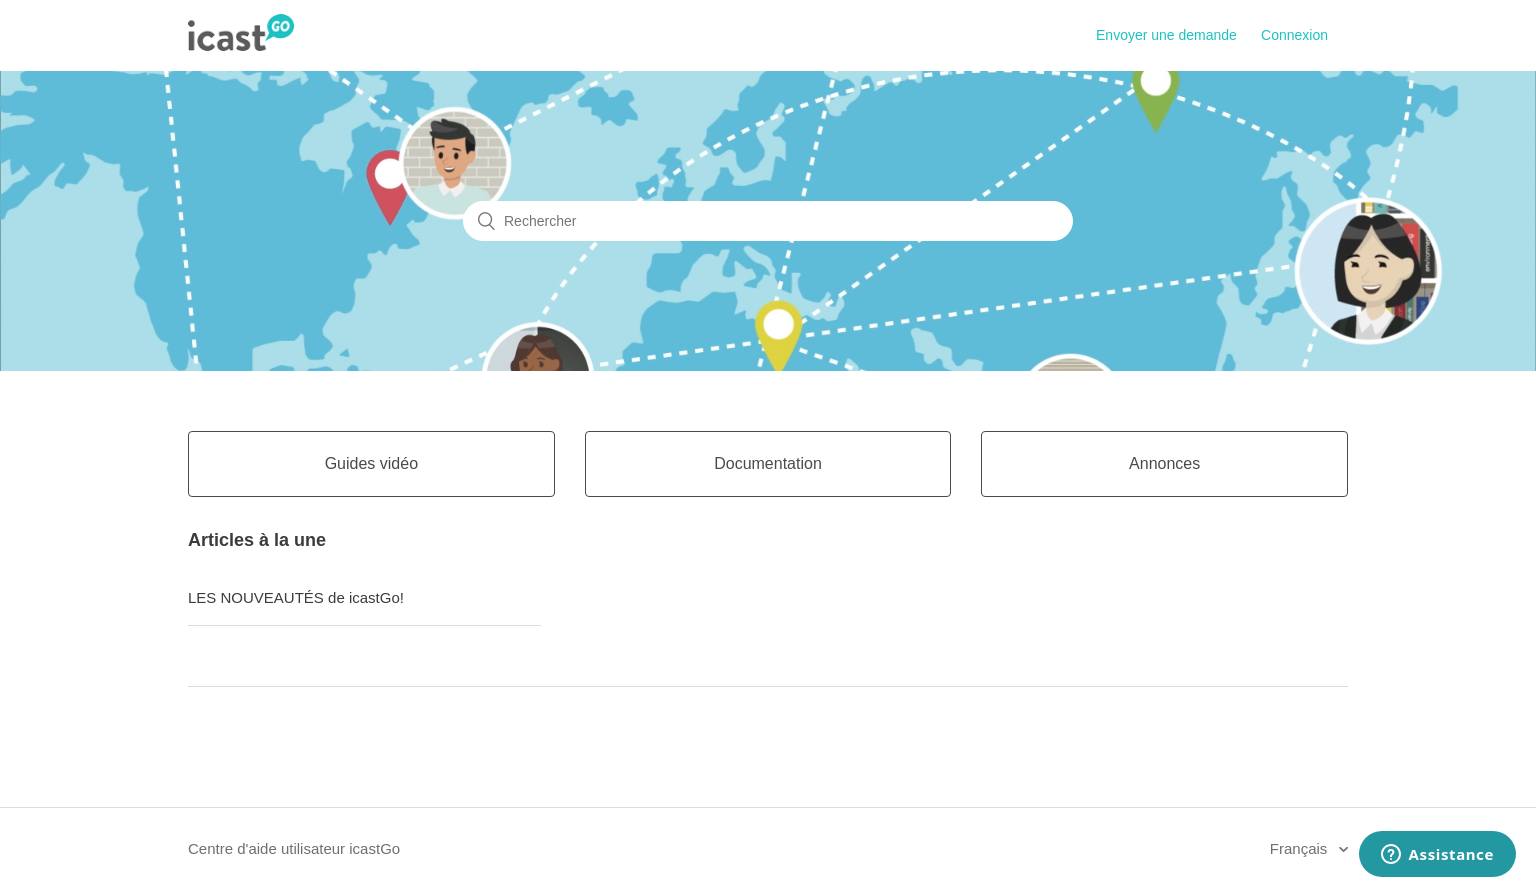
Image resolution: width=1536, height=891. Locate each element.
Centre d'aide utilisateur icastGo (294, 848)
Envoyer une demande (1166, 35)
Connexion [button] (1294, 35)
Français (1301, 848)
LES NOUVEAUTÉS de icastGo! (296, 597)
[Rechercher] (768, 221)
